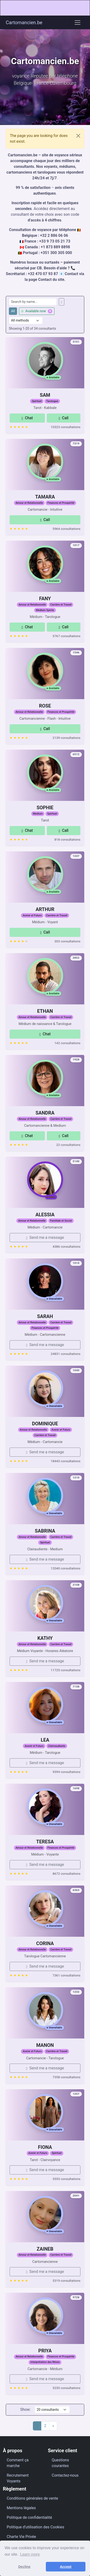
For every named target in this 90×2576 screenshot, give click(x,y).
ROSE (45, 714)
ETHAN (45, 1020)
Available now (37, 311)
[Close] (78, 135)
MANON (45, 2066)
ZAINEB (45, 2257)
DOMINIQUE (45, 1444)
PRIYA (45, 2371)
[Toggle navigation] (77, 22)
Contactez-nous (65, 2475)
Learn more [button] (30, 2554)
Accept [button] (65, 2567)
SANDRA (45, 1134)
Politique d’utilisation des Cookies (35, 2527)
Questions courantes (60, 2463)
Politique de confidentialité (29, 2517)
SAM (45, 404)
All (13, 311)
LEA (45, 1761)
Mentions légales (21, 2508)
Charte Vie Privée (21, 2536)
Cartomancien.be (24, 22)
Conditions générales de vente (32, 2498)
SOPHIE (44, 828)
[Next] (53, 2425)
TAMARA (45, 517)
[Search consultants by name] (33, 302)
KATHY (45, 1647)
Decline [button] (24, 2567)
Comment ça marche (18, 2463)
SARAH (45, 1325)
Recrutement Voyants (18, 2478)
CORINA (45, 1952)
